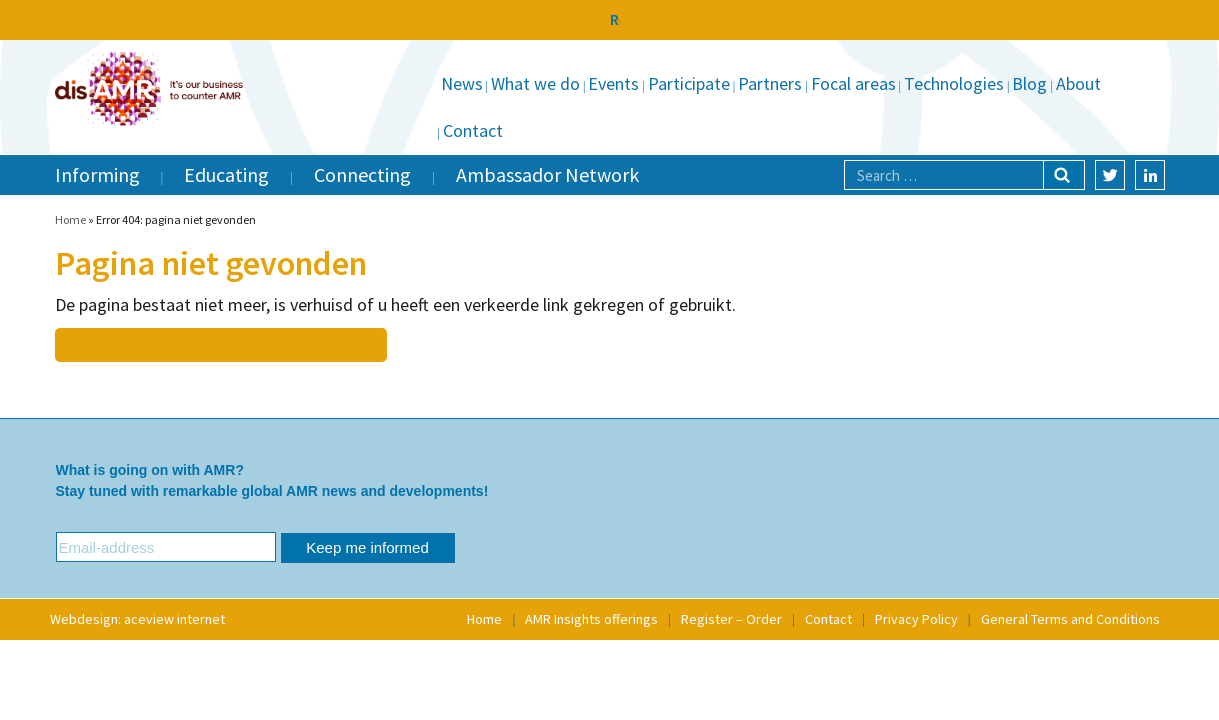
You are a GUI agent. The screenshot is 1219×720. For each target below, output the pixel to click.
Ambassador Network (547, 174)
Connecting (362, 174)
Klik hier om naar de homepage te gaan (219, 345)
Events (613, 83)
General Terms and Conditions (1070, 619)
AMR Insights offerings (591, 619)
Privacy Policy (916, 619)
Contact (473, 130)
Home (70, 219)
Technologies (954, 83)
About (1078, 83)
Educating (226, 174)
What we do (535, 83)
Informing (97, 174)
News (462, 83)
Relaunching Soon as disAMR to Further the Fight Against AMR (609, 19)
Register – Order (731, 619)
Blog (1029, 83)
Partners (770, 83)
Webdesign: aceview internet (137, 619)
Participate (689, 83)
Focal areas (853, 83)
